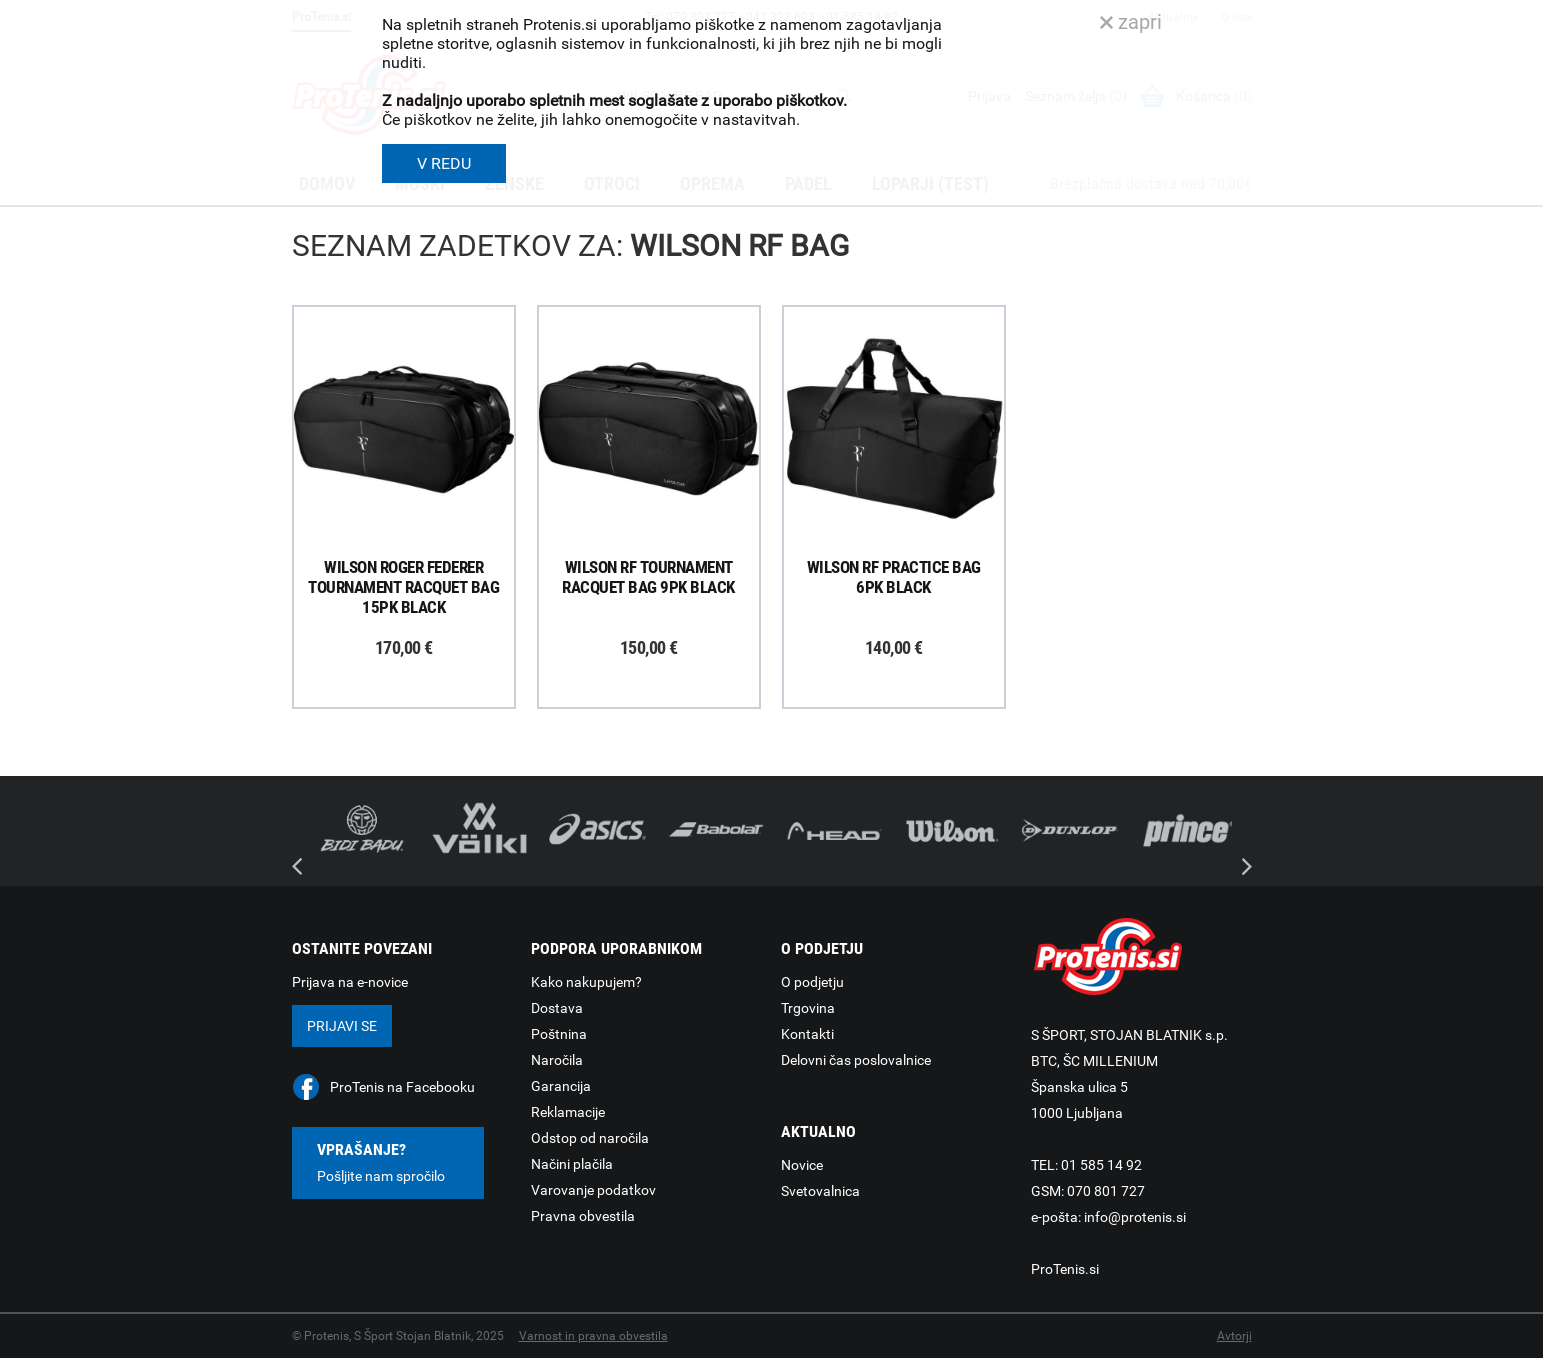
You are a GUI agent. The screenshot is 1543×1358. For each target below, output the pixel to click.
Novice (802, 1165)
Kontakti (807, 1034)
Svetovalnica (820, 1191)
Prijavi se (342, 1026)
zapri (1131, 22)
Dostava (557, 1008)
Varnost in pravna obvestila (593, 1336)
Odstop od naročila (590, 1138)
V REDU (444, 163)
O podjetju (812, 982)
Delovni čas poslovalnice (856, 1060)
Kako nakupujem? (586, 982)
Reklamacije (568, 1112)
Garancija (561, 1086)
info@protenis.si (1135, 1217)
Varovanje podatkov (593, 1190)
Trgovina (808, 1008)
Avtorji (1234, 1336)
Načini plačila (572, 1164)
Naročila (557, 1060)
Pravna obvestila (583, 1216)
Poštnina (559, 1034)
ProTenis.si (1065, 1269)
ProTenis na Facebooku (402, 1087)
